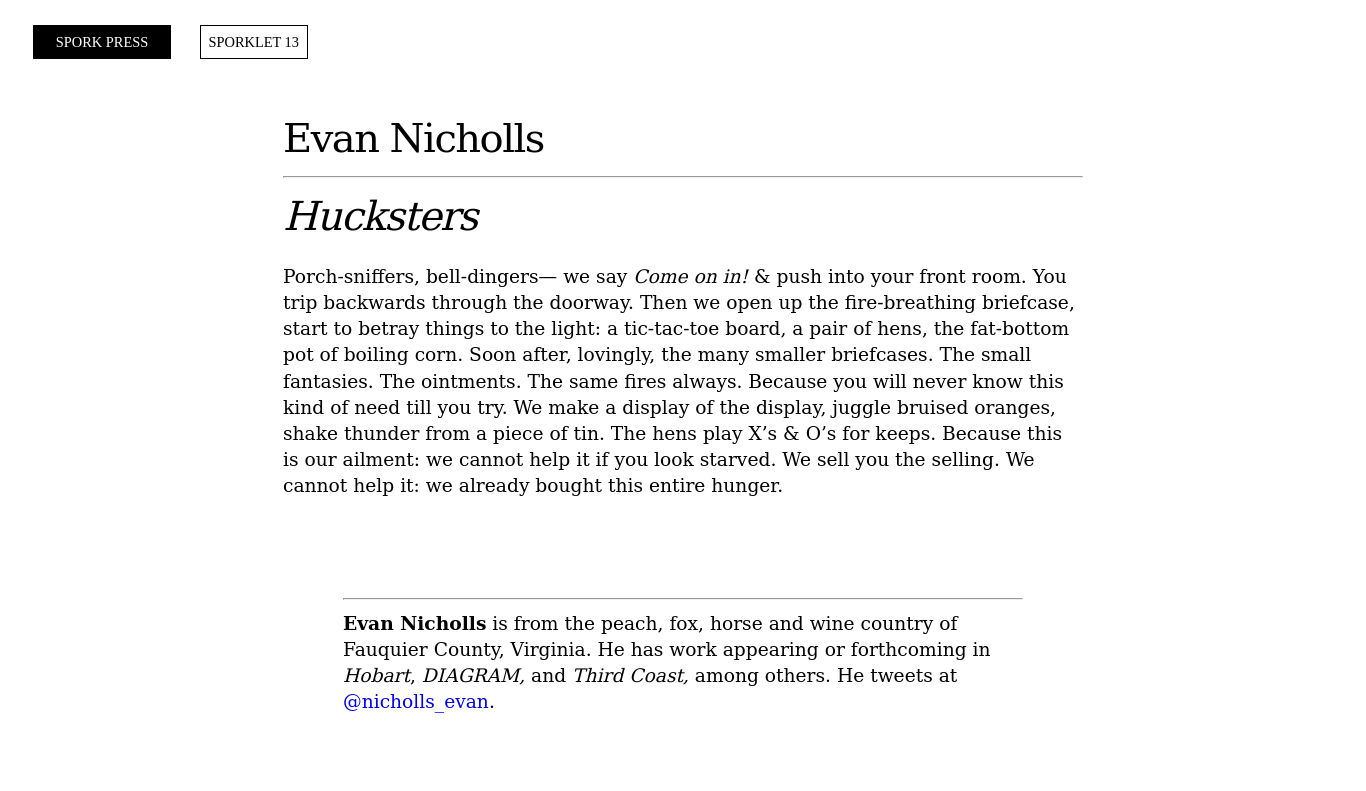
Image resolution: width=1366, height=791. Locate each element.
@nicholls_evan (416, 701)
